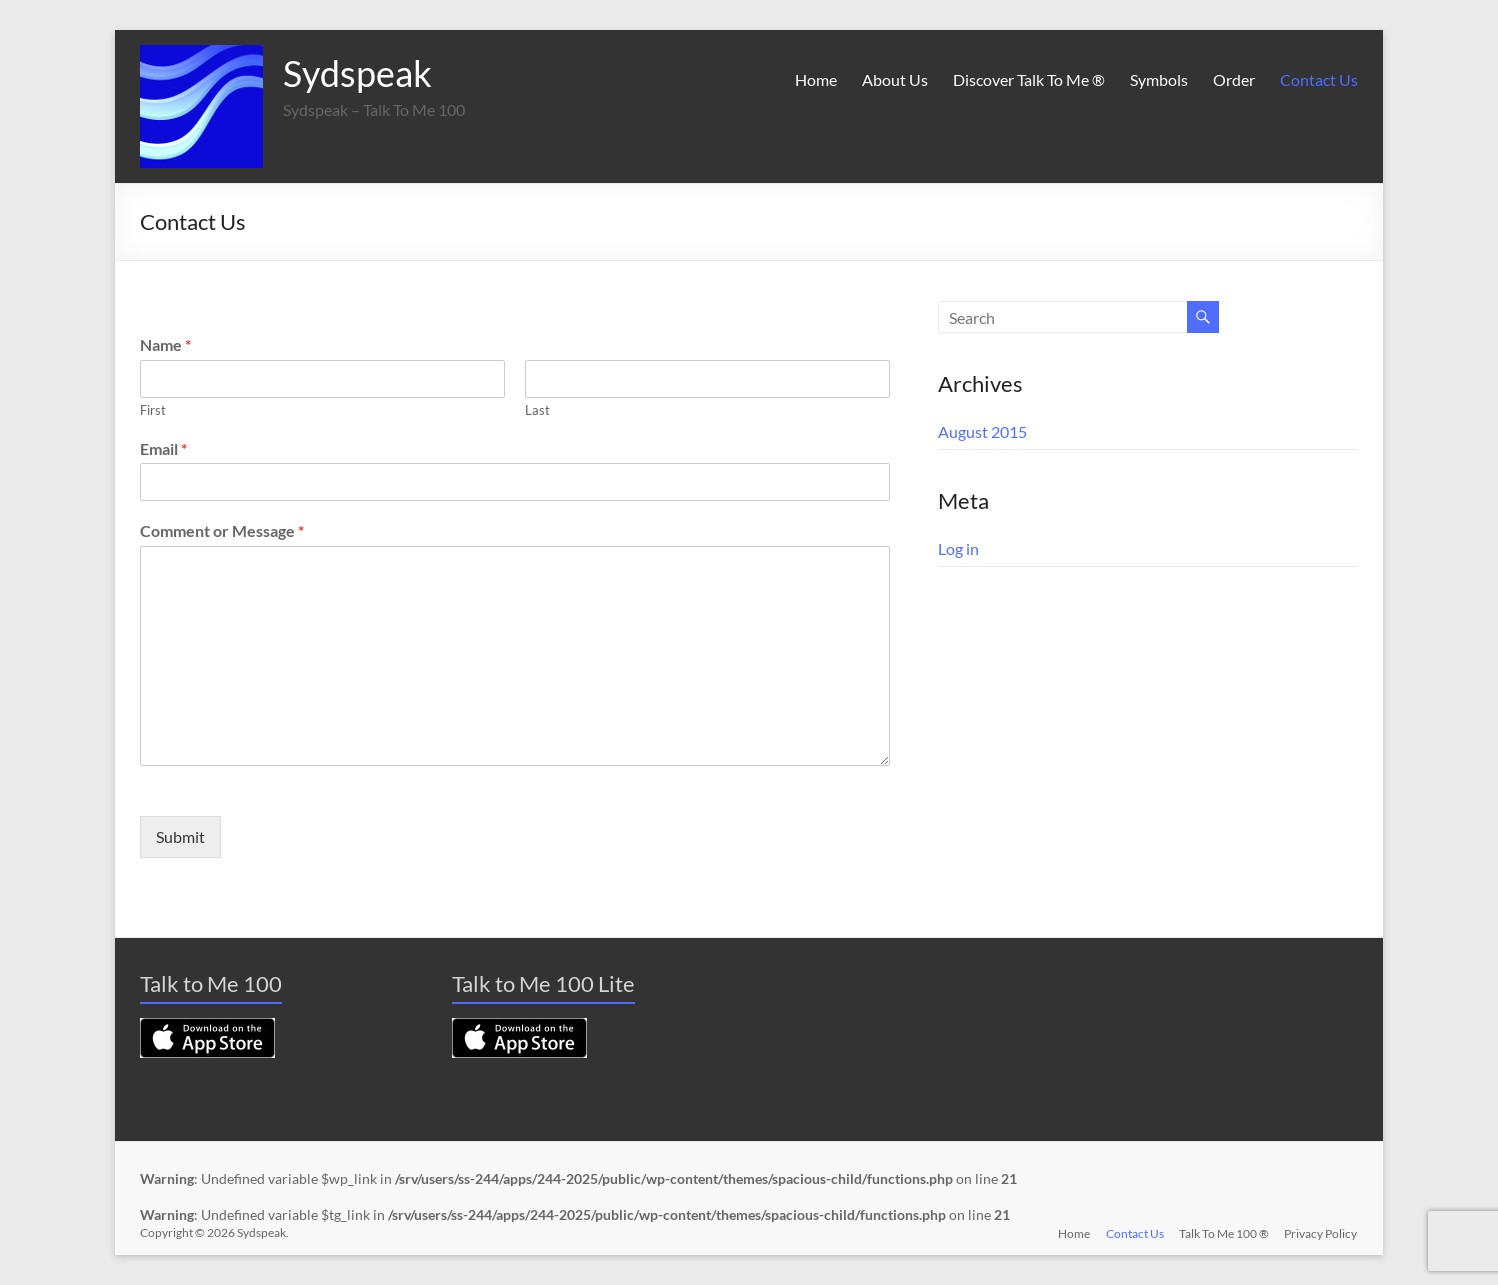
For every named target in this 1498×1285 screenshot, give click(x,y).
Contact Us (1319, 79)
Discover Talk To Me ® (1029, 79)
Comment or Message (222, 530)
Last (537, 410)
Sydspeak (357, 73)
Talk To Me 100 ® (1224, 1232)
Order (1234, 79)
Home (816, 79)
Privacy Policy (1321, 1232)
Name (165, 344)
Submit (180, 836)
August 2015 (982, 431)
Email (163, 448)
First (153, 410)
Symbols (1159, 79)
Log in (958, 548)
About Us (895, 79)
